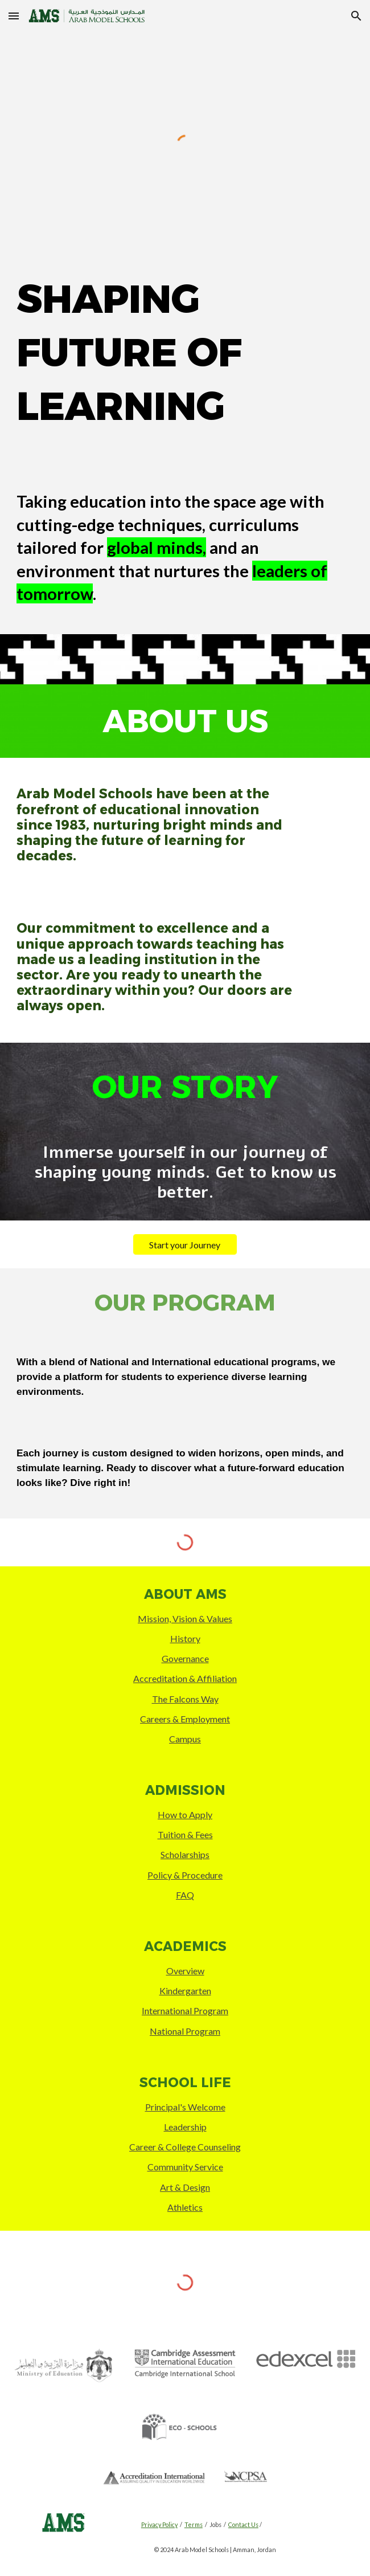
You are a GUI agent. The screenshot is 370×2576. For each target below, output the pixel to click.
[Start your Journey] (185, 1244)
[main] (185, 352)
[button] (13, 15)
